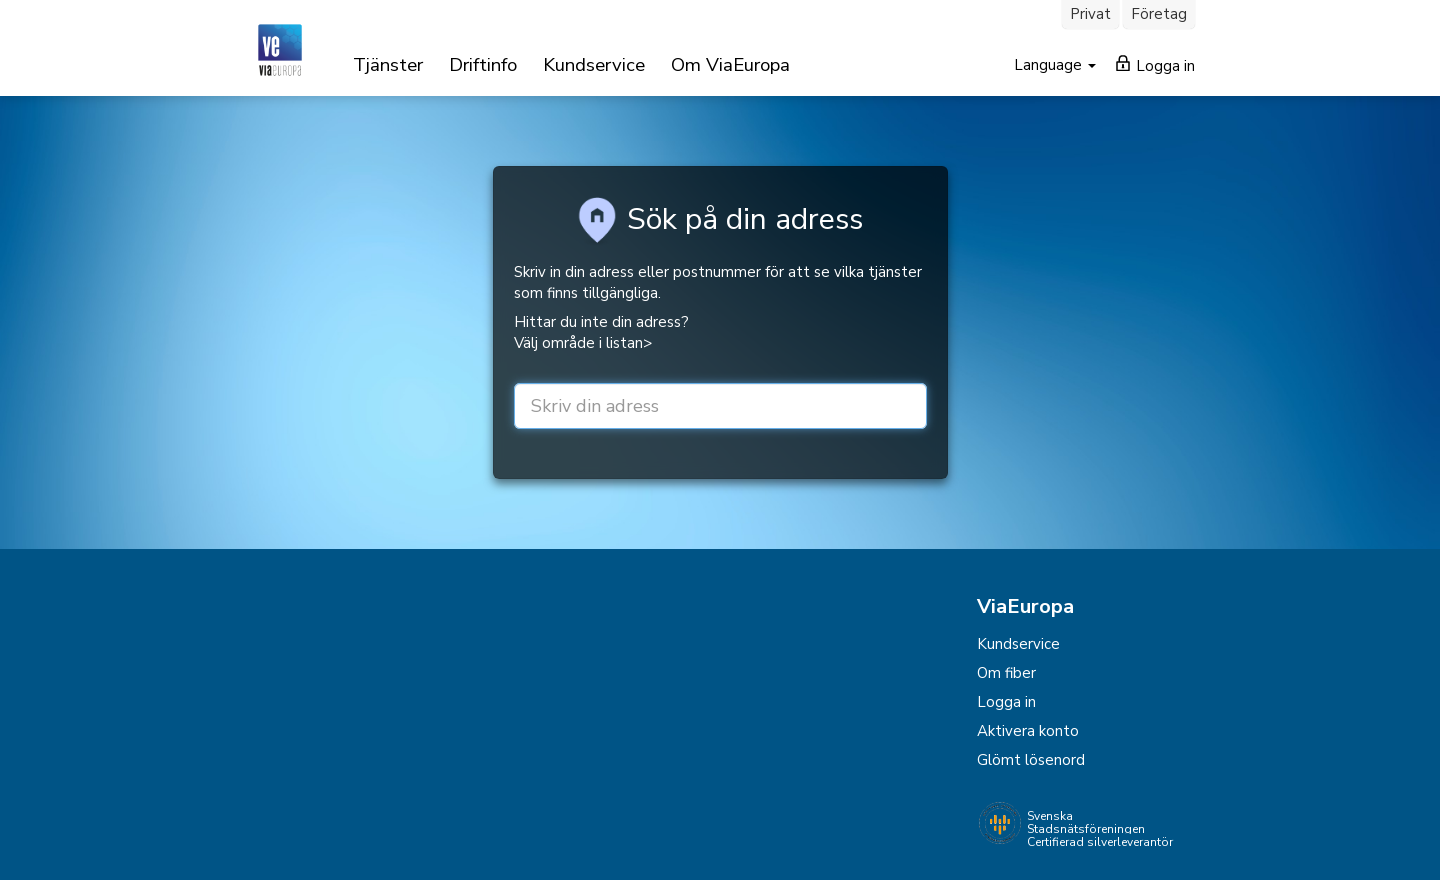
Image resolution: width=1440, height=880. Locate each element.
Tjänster (388, 65)
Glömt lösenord (1031, 760)
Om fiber (1006, 673)
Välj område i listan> (583, 343)
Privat (1090, 14)
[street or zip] (720, 406)
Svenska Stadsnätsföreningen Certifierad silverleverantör (1100, 829)
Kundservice (594, 65)
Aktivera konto (1028, 731)
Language (1050, 65)
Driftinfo (483, 65)
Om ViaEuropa (730, 65)
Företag (1159, 14)
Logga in (1155, 65)
